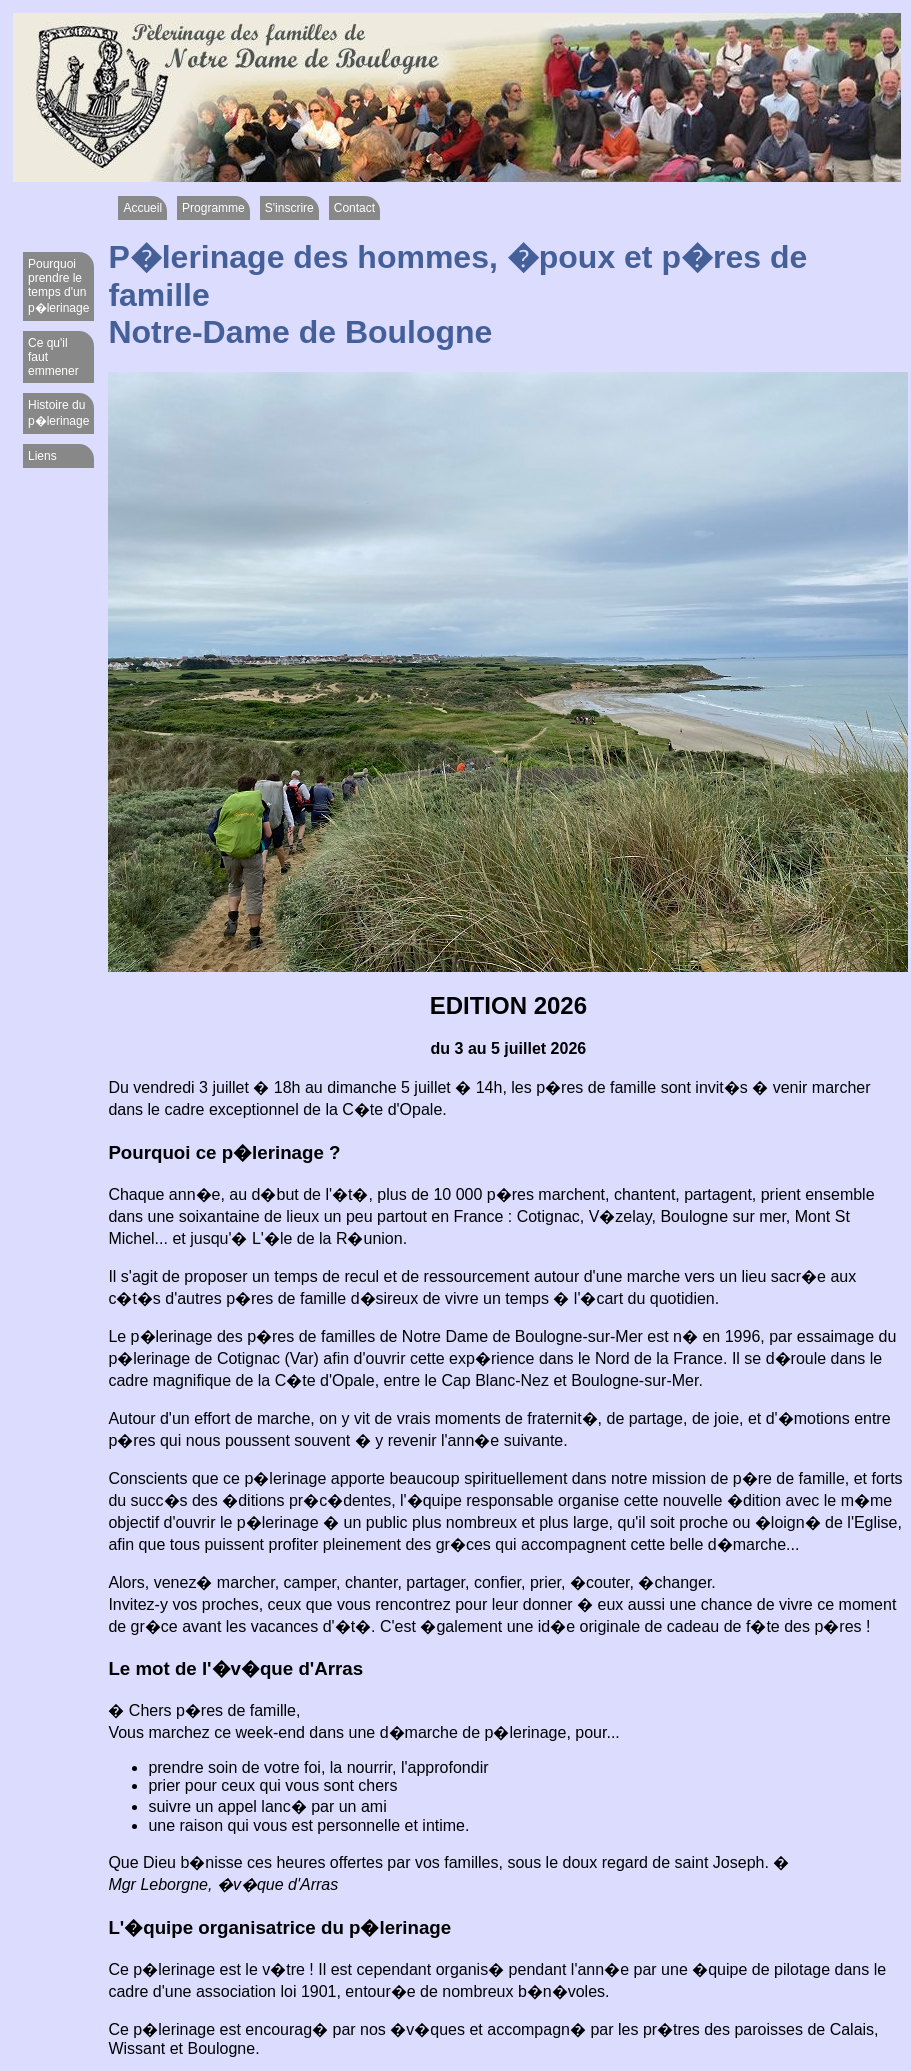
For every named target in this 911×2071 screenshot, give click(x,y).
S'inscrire (289, 208)
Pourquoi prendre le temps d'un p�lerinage (58, 286)
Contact (354, 208)
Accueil (142, 208)
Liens (42, 456)
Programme (213, 208)
